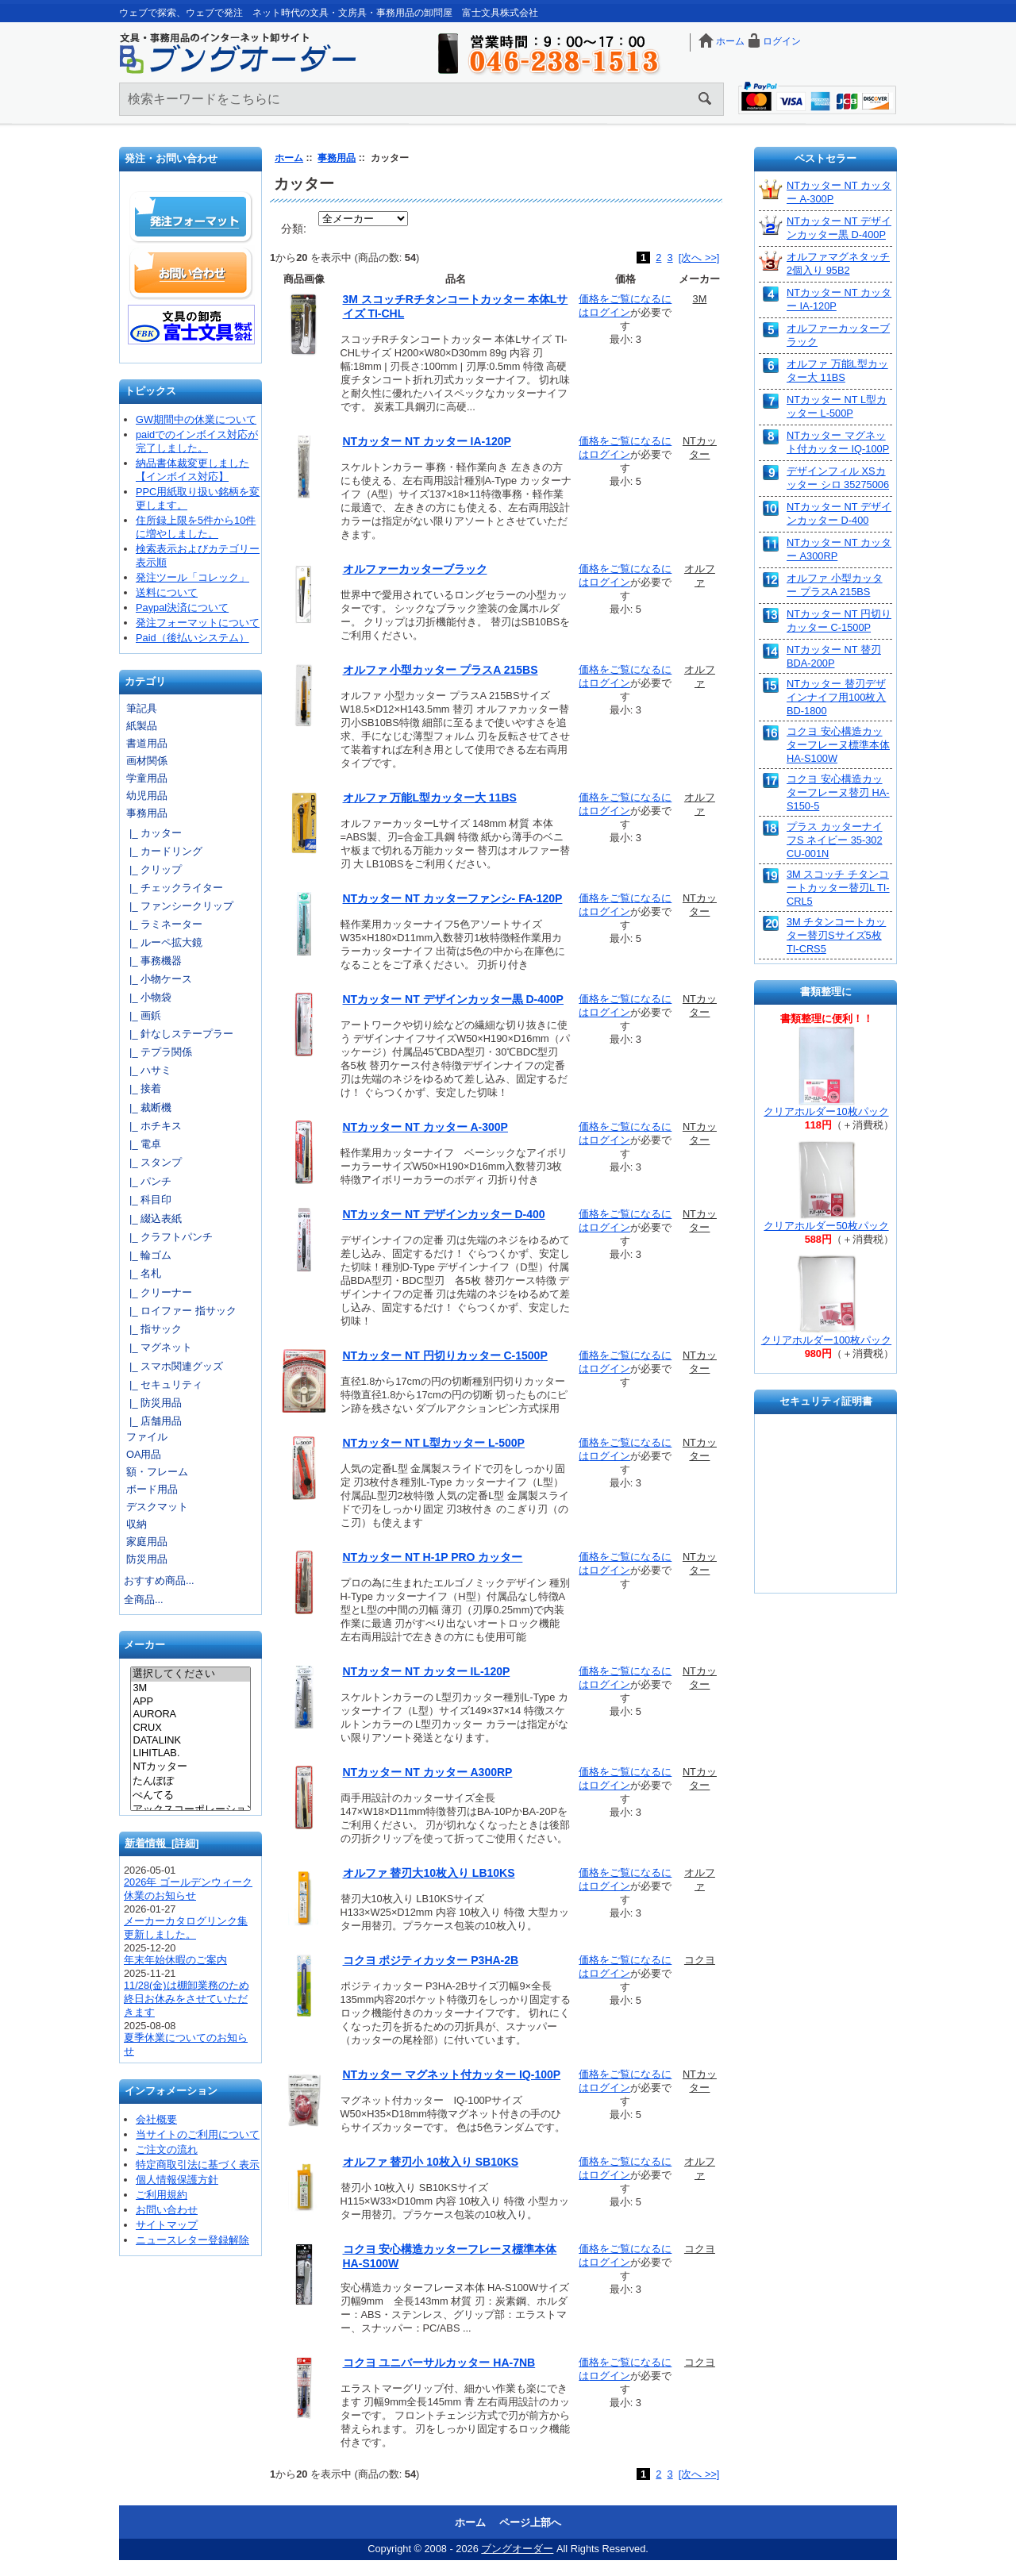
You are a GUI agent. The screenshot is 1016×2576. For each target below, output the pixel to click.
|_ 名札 (142, 1273)
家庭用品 (146, 1542)
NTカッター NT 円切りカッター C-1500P (445, 1355)
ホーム (730, 41)
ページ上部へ (530, 2522)
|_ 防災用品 (153, 1403)
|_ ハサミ (147, 1070)
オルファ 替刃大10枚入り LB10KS (429, 1873)
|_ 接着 (142, 1088)
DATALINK (190, 1740)
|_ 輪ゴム (147, 1255)
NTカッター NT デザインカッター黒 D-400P (453, 999)
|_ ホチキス (153, 1126)
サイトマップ (167, 2225)
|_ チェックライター (173, 888)
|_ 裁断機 (147, 1107)
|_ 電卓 (142, 1144)
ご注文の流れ (167, 2149)
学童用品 (146, 778)
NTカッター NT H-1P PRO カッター (433, 1557)
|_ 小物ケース (158, 979)
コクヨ (699, 1960)
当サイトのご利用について (198, 2134)
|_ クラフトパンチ (168, 1237)
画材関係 (146, 761)
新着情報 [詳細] (162, 1843)
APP (190, 1701)
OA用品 (144, 1454)
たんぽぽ (190, 1781)
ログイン (782, 41)
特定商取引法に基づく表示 (198, 2164)
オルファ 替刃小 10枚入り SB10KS (431, 2161)
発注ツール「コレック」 (192, 577)
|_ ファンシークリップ (178, 906)
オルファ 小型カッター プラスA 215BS (440, 669)
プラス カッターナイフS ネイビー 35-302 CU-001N (835, 840)
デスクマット (157, 1507)
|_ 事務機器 (153, 961)
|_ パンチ (147, 1181)
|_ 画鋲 (142, 1015)
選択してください (190, 1674)
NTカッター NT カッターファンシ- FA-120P (453, 898)
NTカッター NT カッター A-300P (425, 1127)
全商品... (144, 1599)
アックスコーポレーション (190, 1810)
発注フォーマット (191, 217)
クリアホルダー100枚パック (826, 1340)
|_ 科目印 (147, 1199)
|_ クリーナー (158, 1292)
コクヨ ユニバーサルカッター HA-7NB (439, 2362)
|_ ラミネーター (163, 924)
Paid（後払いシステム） (192, 638)
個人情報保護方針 (177, 2180)
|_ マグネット (158, 1347)
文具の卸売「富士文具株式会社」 (191, 324)
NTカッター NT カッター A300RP (428, 1772)
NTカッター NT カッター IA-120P (427, 441)
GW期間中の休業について (196, 419)
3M (190, 1688)
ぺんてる (190, 1796)
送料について (167, 592)
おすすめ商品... (159, 1580)
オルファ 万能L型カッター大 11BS (430, 797)
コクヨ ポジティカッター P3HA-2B (431, 1960)
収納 (136, 1524)
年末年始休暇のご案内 (175, 1960)
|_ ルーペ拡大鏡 (163, 942)
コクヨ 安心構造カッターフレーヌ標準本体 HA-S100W (838, 744)
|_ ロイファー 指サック (180, 1311)
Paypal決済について (182, 607)
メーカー (144, 1645)
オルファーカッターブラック (415, 569)
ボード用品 (152, 1489)
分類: (293, 228)
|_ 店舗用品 (153, 1421)
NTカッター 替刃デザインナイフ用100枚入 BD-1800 (836, 697)
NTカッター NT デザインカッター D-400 (444, 1214)
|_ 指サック (153, 1329)
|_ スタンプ (153, 1162)
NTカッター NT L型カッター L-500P (434, 1442)
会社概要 (156, 2119)
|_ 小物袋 (147, 997)
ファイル (146, 1437)
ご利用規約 (161, 2195)
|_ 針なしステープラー (178, 1034)
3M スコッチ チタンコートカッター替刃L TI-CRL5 (838, 887)
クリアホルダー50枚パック (826, 1226)
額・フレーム (157, 1472)
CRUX (190, 1727)
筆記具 (141, 708)
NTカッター (190, 1767)
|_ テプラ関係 (158, 1052)
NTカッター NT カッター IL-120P (426, 1671)
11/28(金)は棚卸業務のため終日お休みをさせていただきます (186, 1998)
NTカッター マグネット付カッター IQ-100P (452, 2074)
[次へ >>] (699, 257)
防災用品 (146, 1559)
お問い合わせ (191, 273)
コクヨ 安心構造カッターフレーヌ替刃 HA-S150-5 (838, 792)
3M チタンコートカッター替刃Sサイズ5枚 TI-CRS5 (836, 935)
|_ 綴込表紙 (153, 1219)
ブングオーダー (517, 2549)
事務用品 (337, 157)
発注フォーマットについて (198, 623)
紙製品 (141, 726)
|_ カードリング (163, 851)
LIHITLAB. (190, 1753)
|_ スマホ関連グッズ (173, 1366)
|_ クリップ (153, 869)
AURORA (190, 1714)
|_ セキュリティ (163, 1384)
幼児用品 (146, 796)
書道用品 (146, 743)
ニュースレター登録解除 (192, 2240)
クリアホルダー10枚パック (826, 1111)
